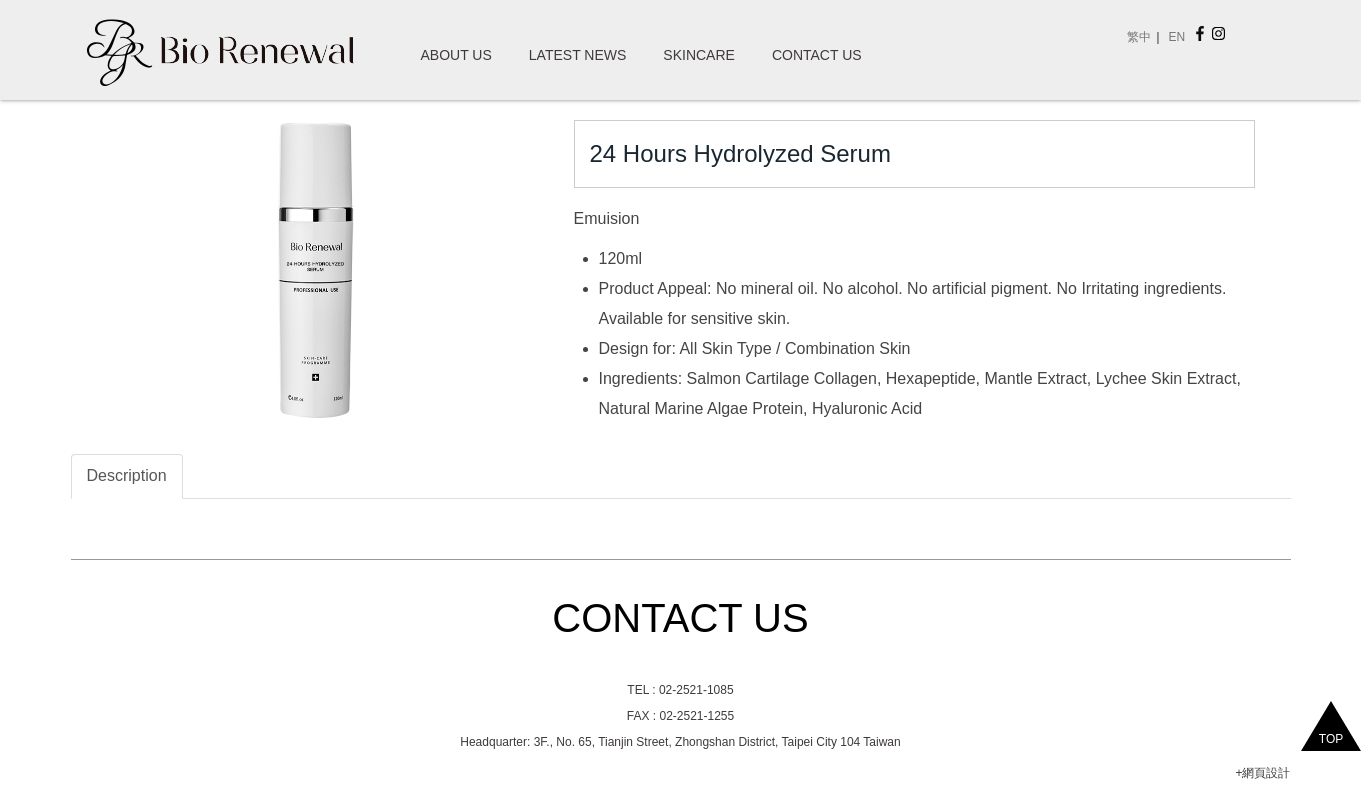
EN (1176, 37)
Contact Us (817, 55)
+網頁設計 (1262, 773)
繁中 (1139, 37)
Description (127, 475)
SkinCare (699, 55)
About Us (456, 55)
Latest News (578, 55)
